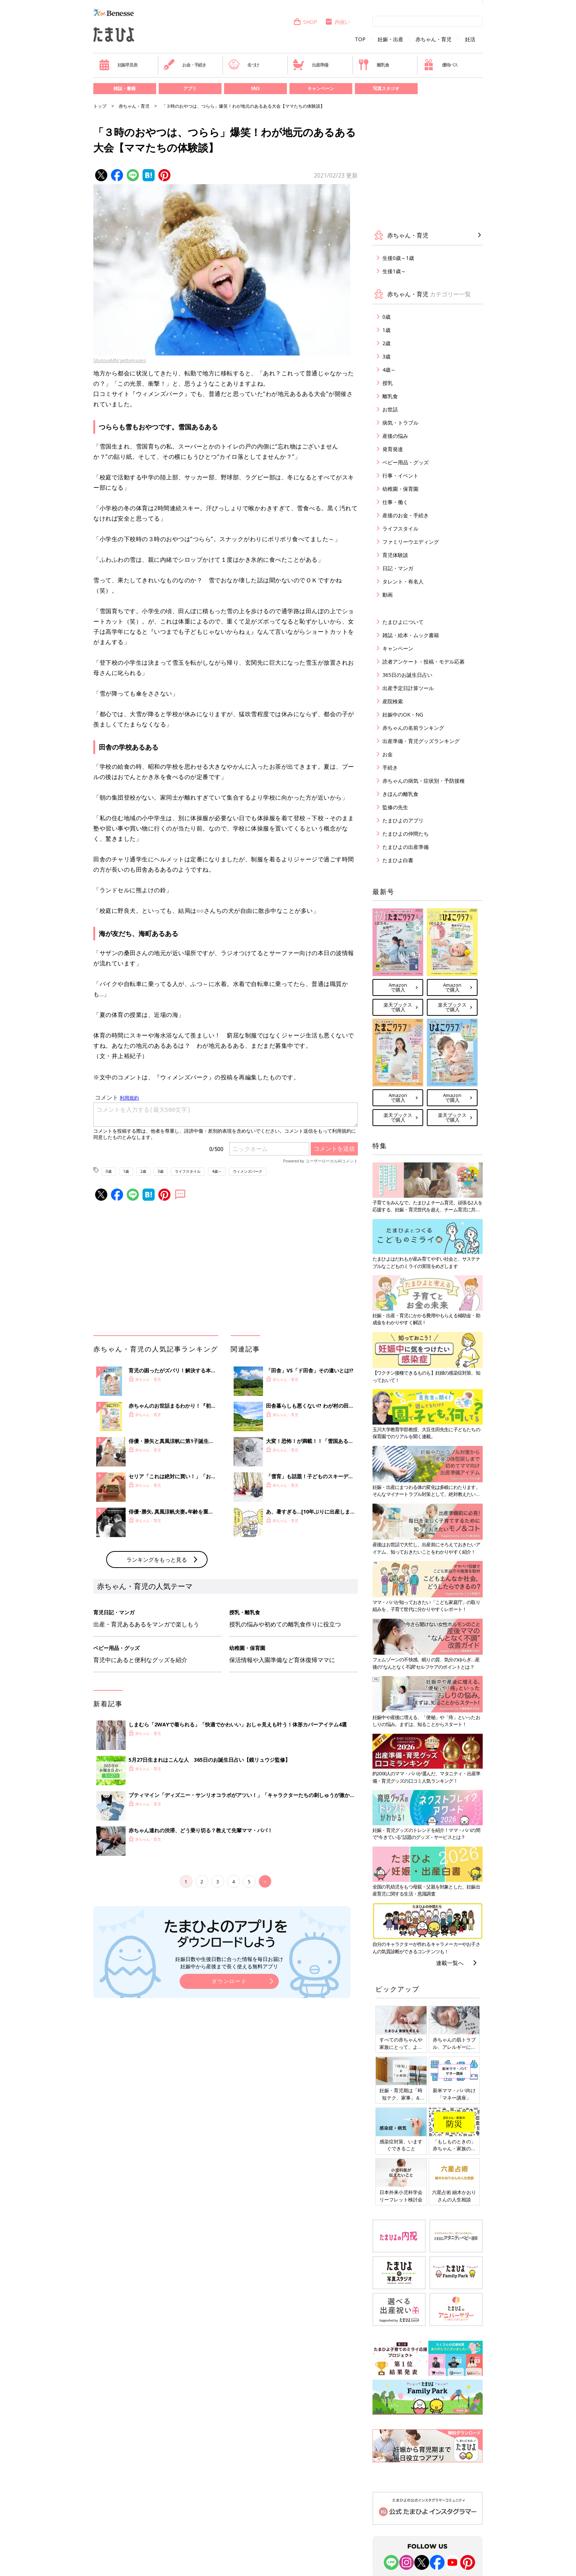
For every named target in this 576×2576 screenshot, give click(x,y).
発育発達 (392, 449)
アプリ (190, 88)
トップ (100, 106)
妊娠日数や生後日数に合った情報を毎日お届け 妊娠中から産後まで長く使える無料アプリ (229, 1962)
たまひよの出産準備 (405, 846)
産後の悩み (395, 435)
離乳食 (373, 64)
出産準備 (310, 64)
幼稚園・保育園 (400, 488)
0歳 (109, 1171)
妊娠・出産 (390, 39)
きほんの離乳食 (400, 793)
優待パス (440, 64)
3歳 (160, 1171)
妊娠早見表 (118, 64)
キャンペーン (320, 88)
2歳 (143, 1171)
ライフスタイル (188, 1171)
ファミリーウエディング (410, 541)
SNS (255, 88)
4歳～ (217, 1171)
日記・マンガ (397, 568)
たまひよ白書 (397, 860)
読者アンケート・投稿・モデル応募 (423, 661)
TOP (360, 39)
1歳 (126, 1171)
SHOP (305, 21)
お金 (387, 754)
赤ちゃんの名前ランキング (413, 727)
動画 (387, 594)
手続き (390, 767)
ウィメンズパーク (247, 1171)
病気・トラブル (400, 422)
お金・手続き (184, 64)
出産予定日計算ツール (408, 688)
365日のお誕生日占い (407, 674)
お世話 (390, 409)
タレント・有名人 (403, 581)
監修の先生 (395, 807)
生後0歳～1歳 (398, 257)
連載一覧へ (450, 1962)
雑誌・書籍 (125, 88)
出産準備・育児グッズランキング (421, 740)
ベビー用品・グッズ (405, 462)
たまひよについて (403, 621)
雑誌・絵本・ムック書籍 (410, 635)
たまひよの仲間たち (405, 833)
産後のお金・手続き (405, 515)
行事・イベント (400, 475)
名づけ (243, 64)
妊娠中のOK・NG (402, 714)
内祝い (337, 21)
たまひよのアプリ (403, 820)
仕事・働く (395, 502)
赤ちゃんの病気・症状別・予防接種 (423, 780)
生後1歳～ (394, 271)
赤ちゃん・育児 (433, 39)
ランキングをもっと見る (156, 1559)
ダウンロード (229, 1980)
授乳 (387, 382)
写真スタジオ (386, 88)
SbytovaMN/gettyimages (119, 360)
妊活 (470, 39)
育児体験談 (395, 554)
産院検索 (392, 701)
